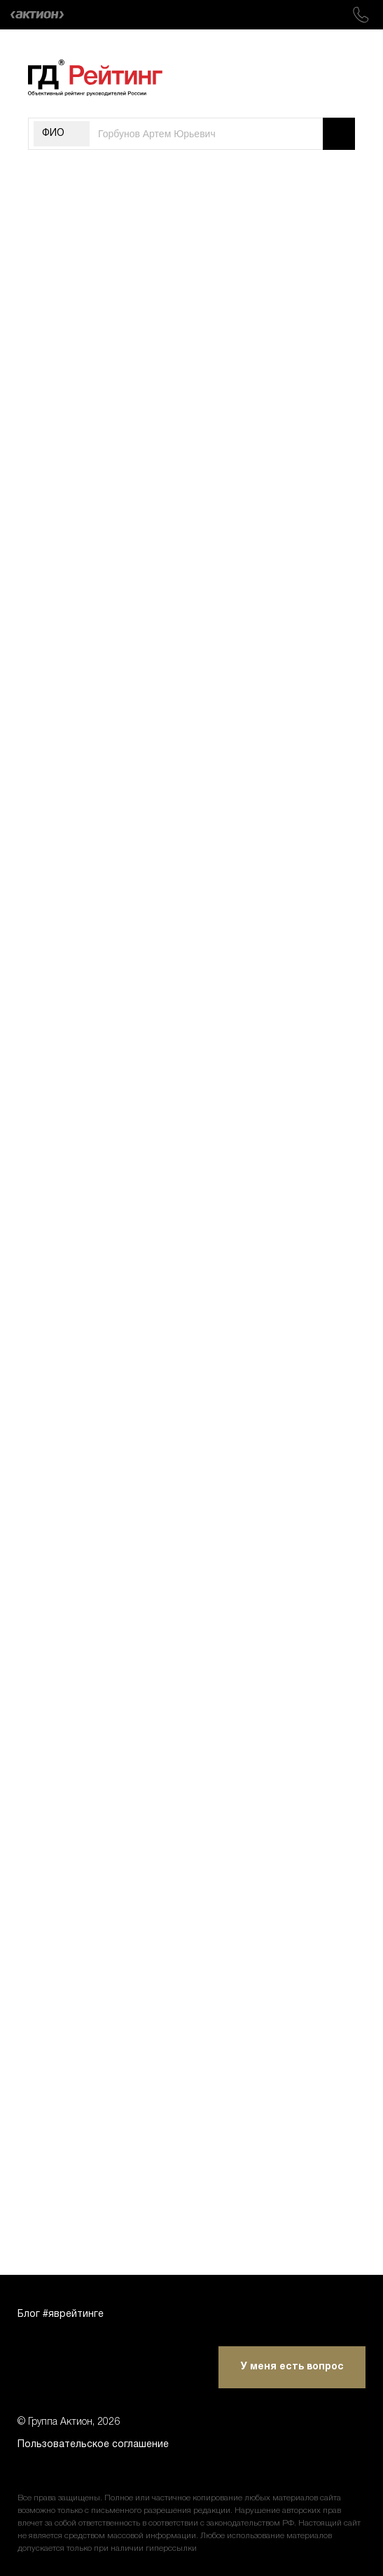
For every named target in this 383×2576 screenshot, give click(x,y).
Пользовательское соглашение (93, 2444)
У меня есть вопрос (292, 2366)
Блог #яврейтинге (61, 2314)
